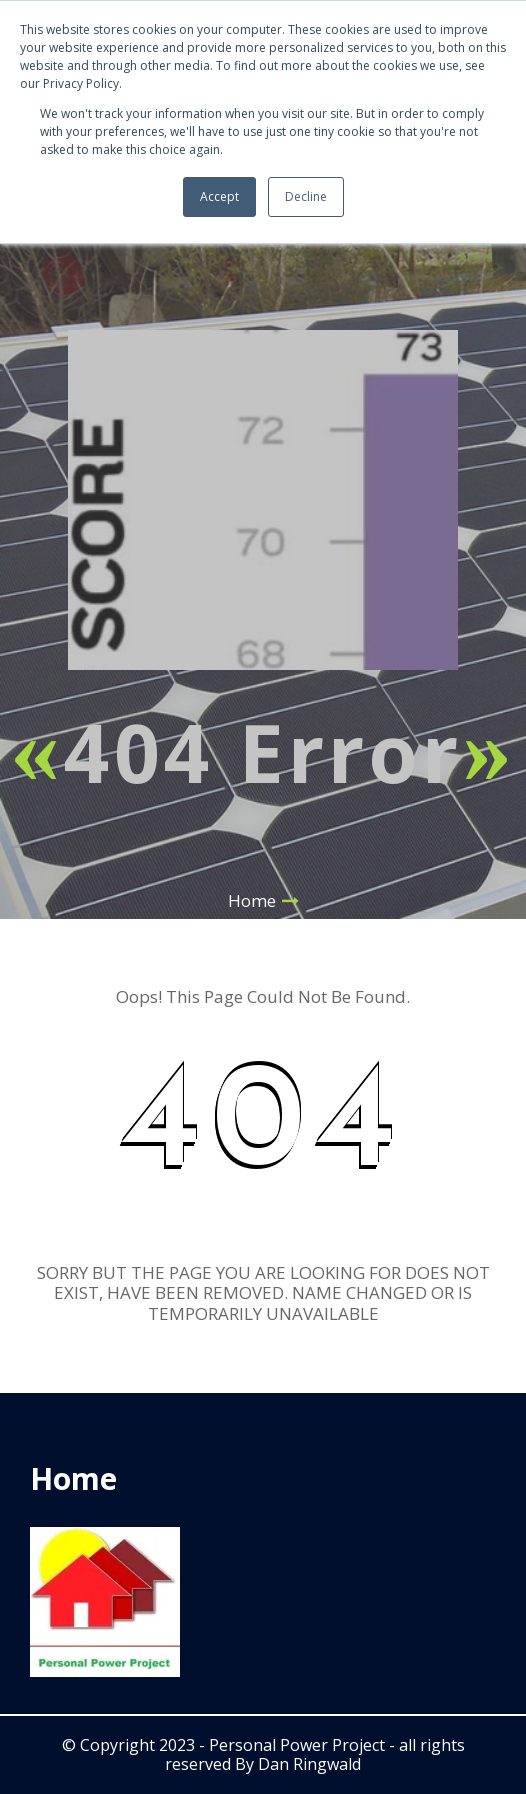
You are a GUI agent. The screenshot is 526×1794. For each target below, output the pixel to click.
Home (252, 900)
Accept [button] (219, 196)
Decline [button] (306, 196)
